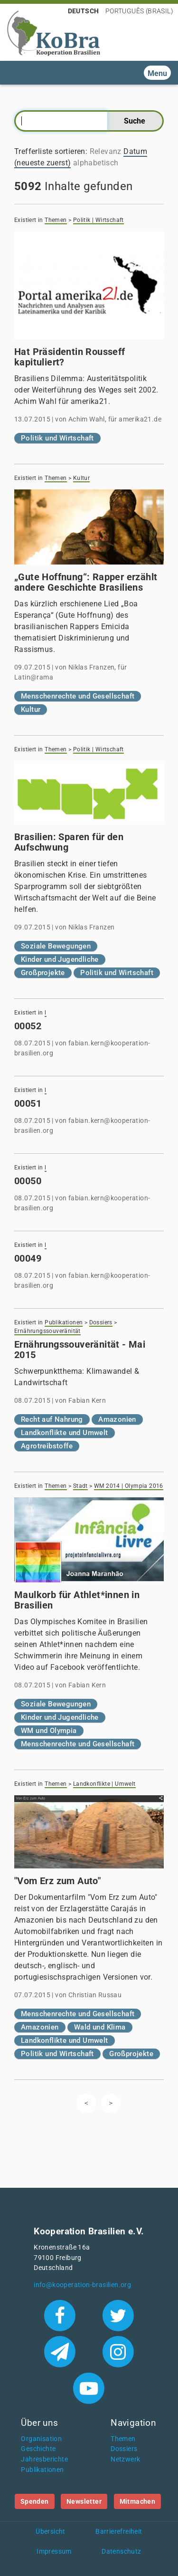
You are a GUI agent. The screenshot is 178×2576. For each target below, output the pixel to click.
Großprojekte (43, 972)
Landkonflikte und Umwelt (64, 1432)
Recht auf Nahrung (52, 1419)
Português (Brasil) (139, 11)
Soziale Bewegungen (56, 946)
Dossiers (100, 1322)
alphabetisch (96, 162)
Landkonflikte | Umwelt (104, 1784)
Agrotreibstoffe (47, 1446)
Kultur (81, 478)
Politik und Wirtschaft (57, 438)
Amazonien (117, 1419)
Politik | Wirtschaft (98, 220)
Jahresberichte (44, 2459)
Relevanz (106, 151)
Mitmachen (138, 2501)
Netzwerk (125, 2459)
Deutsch (83, 11)
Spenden (34, 2501)
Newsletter (84, 2501)
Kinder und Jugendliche (60, 959)
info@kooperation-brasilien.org (82, 2285)
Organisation (41, 2439)
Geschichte (38, 2449)
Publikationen (64, 1322)
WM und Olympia (49, 1730)
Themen (55, 220)
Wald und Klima (100, 2027)
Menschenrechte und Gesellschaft (77, 696)
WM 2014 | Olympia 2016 (128, 1486)
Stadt (80, 1486)
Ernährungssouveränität (47, 1331)
